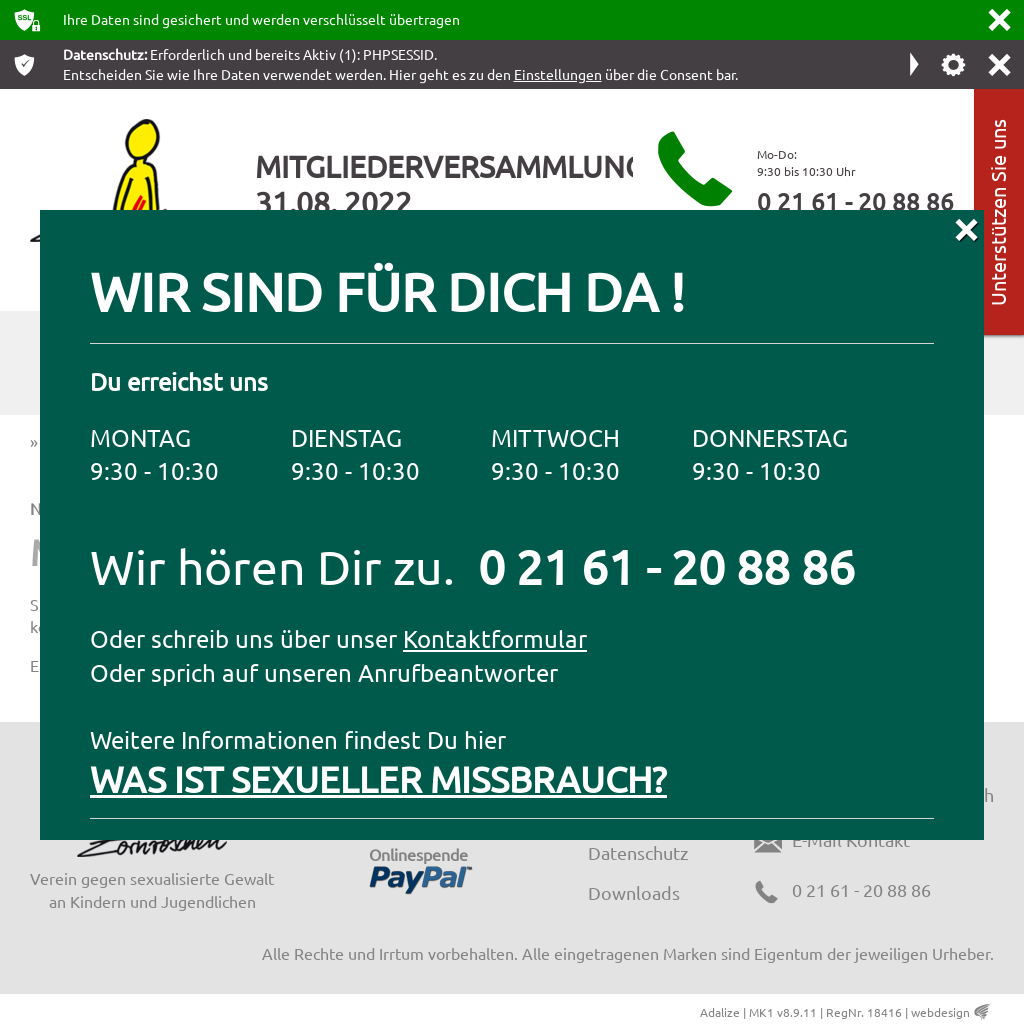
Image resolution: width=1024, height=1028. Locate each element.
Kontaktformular (495, 638)
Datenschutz (638, 852)
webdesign (940, 1012)
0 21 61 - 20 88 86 (855, 201)
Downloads (634, 892)
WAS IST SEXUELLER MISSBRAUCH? (378, 778)
